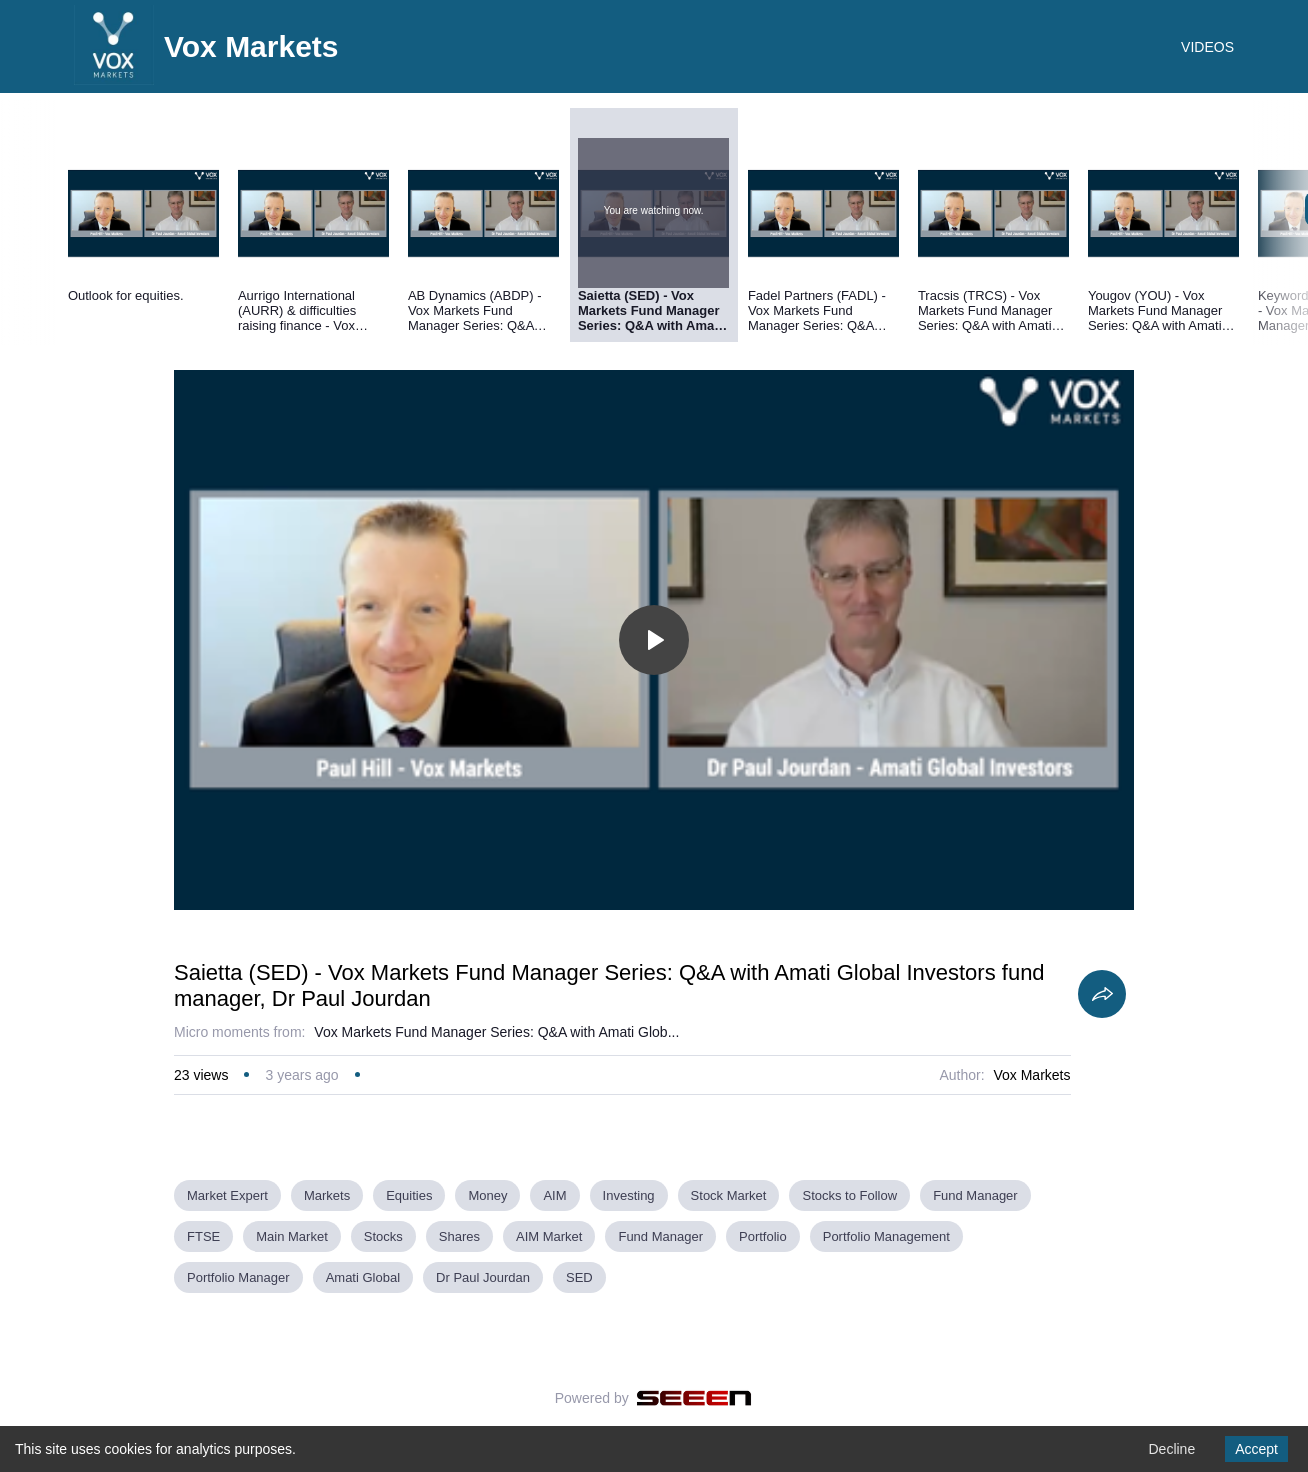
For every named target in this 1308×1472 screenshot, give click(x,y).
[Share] (1102, 994)
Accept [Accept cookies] (1256, 1449)
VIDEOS (1207, 47)
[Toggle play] (654, 640)
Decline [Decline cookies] (1171, 1449)
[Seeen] (694, 1398)
